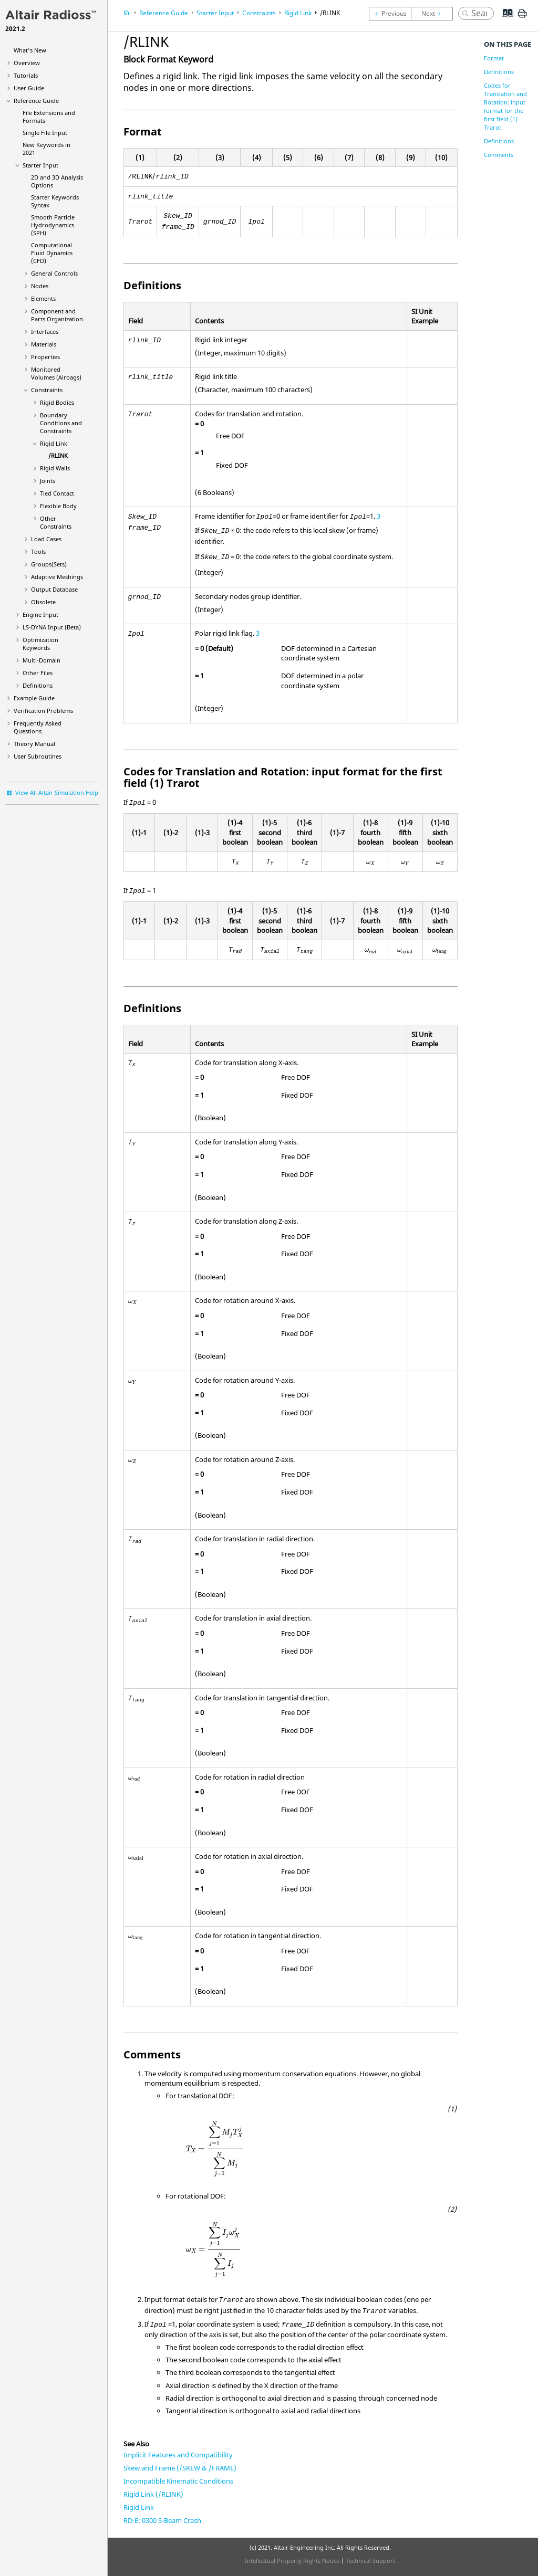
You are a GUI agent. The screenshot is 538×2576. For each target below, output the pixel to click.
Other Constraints (55, 522)
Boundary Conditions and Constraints (61, 423)
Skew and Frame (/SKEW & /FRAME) (179, 2468)
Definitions (38, 685)
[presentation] (370, 863)
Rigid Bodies (57, 402)
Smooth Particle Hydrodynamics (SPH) (53, 225)
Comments (498, 155)
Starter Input (40, 165)
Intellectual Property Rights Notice (292, 2560)
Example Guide (34, 698)
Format (494, 58)
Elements (43, 298)
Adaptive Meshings (57, 577)
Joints (47, 481)
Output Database (54, 589)
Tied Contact (57, 493)
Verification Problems (43, 710)
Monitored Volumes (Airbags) (56, 373)
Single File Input (45, 132)
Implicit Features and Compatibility (178, 2454)
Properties (45, 357)
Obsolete (43, 602)
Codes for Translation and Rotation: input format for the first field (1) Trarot (505, 106)
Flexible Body (58, 506)
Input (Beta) (52, 627)
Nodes (39, 286)
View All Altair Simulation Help (56, 792)
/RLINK (58, 455)
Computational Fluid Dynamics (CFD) (52, 253)
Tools (38, 551)
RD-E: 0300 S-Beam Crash (162, 2520)
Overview (27, 63)
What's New (30, 50)
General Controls (54, 273)
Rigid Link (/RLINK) (153, 2494)
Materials (43, 344)
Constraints (47, 390)
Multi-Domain (41, 660)
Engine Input (40, 614)
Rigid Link (53, 443)
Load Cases (46, 539)
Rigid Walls (55, 468)
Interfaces (44, 331)
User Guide (29, 88)
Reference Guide (36, 100)
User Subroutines (37, 756)
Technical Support (370, 2560)
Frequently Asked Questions (37, 727)
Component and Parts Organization (57, 315)
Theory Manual (34, 744)
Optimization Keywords (40, 643)
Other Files (38, 673)
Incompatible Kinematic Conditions (178, 2481)
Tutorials (26, 75)
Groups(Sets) (49, 564)
